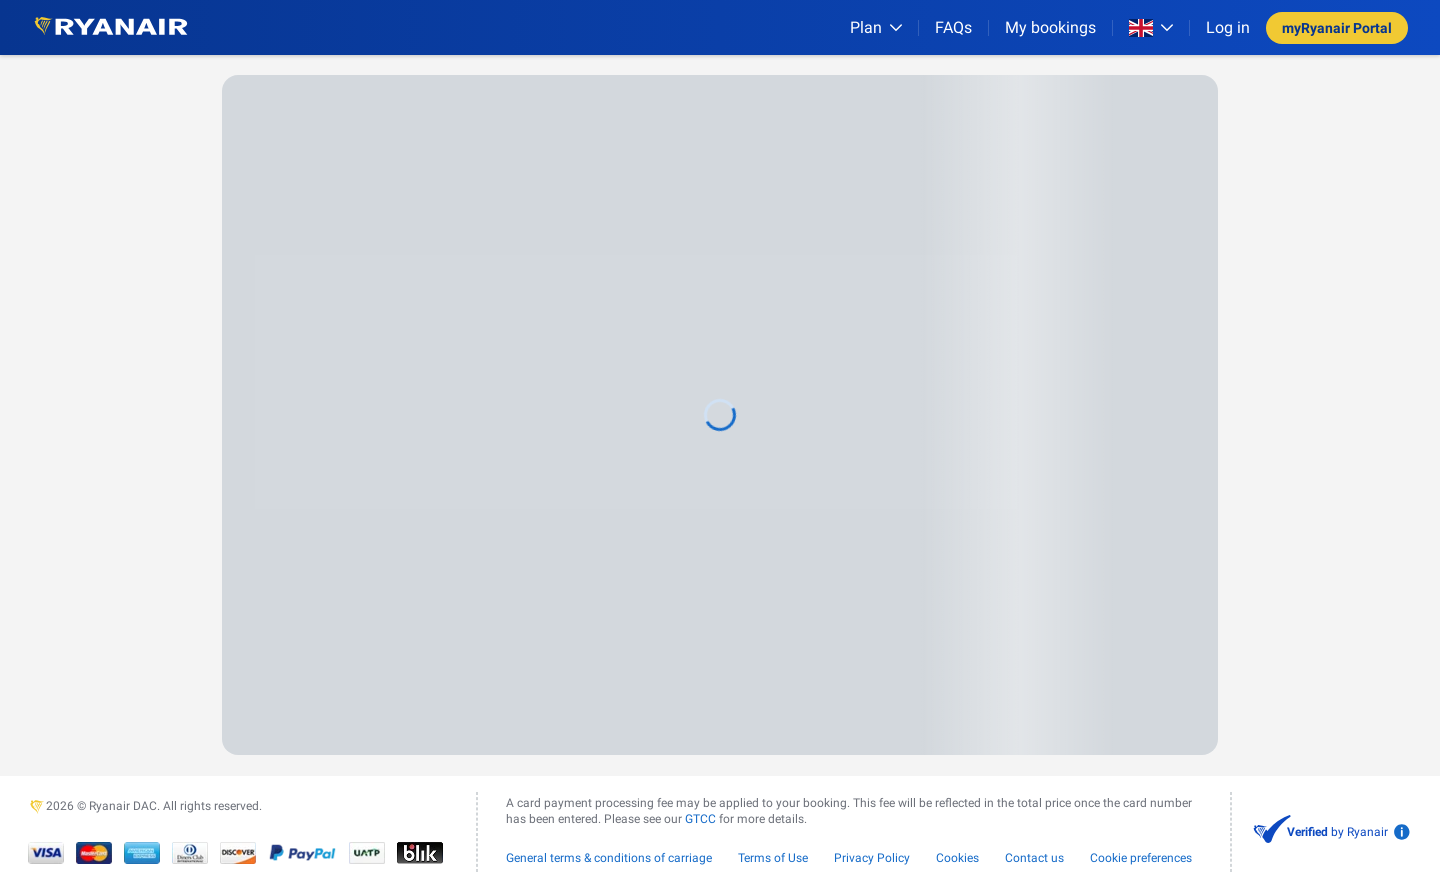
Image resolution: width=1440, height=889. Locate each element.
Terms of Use (773, 858)
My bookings (1050, 27)
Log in (1228, 27)
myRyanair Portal (1337, 28)
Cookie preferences (1141, 858)
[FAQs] (953, 27)
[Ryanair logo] (111, 27)
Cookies (957, 858)
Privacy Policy (872, 858)
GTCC (700, 819)
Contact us (1034, 858)
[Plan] (876, 27)
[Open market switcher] (1151, 28)
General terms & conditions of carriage (609, 858)
